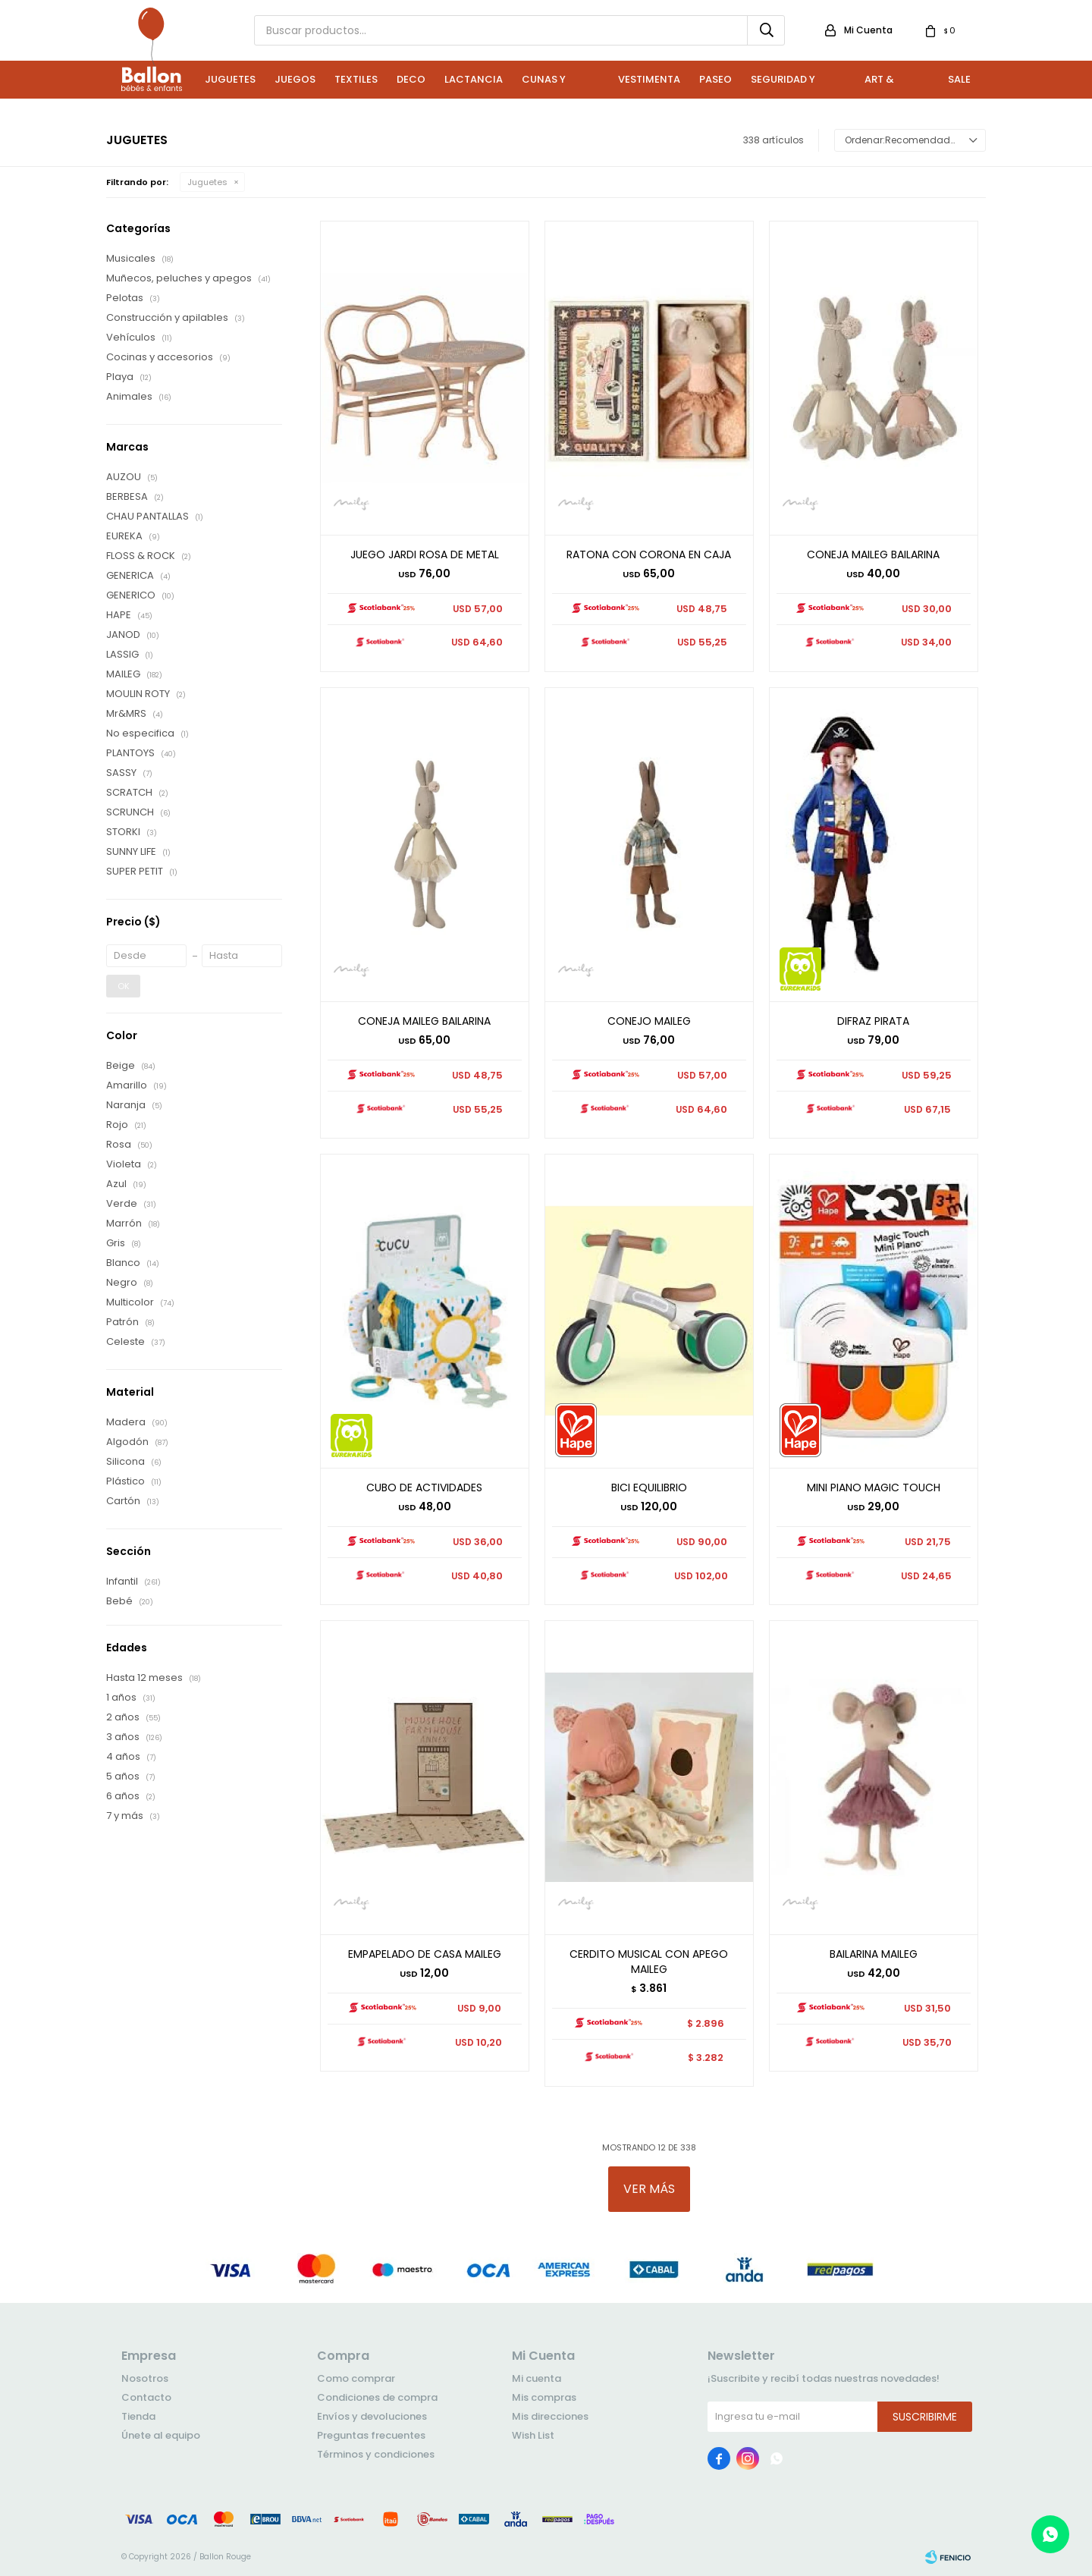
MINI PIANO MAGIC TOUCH (873, 1487)
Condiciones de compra (377, 2397)
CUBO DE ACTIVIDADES (424, 1487)
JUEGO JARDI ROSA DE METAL (424, 554)
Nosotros (144, 2378)
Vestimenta (649, 79)
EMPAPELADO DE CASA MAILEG (424, 1954)
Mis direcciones (550, 2416)
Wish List (533, 2435)
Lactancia (473, 79)
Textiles (356, 79)
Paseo (715, 79)
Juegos (295, 79)
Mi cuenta (536, 2378)
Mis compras (544, 2397)
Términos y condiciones (376, 2454)
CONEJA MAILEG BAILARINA (873, 554)
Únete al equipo (160, 2435)
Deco (411, 79)
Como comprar (356, 2378)
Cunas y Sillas (544, 85)
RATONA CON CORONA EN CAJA (648, 554)
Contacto (146, 2397)
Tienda (138, 2416)
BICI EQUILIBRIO (649, 1487)
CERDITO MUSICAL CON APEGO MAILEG (649, 1961)
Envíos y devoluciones (372, 2416)
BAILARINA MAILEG (874, 1954)
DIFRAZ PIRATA (873, 1021)
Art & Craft (880, 85)
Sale (959, 79)
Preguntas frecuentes (371, 2435)
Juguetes (230, 79)
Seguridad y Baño (783, 85)
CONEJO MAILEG (649, 1021)
